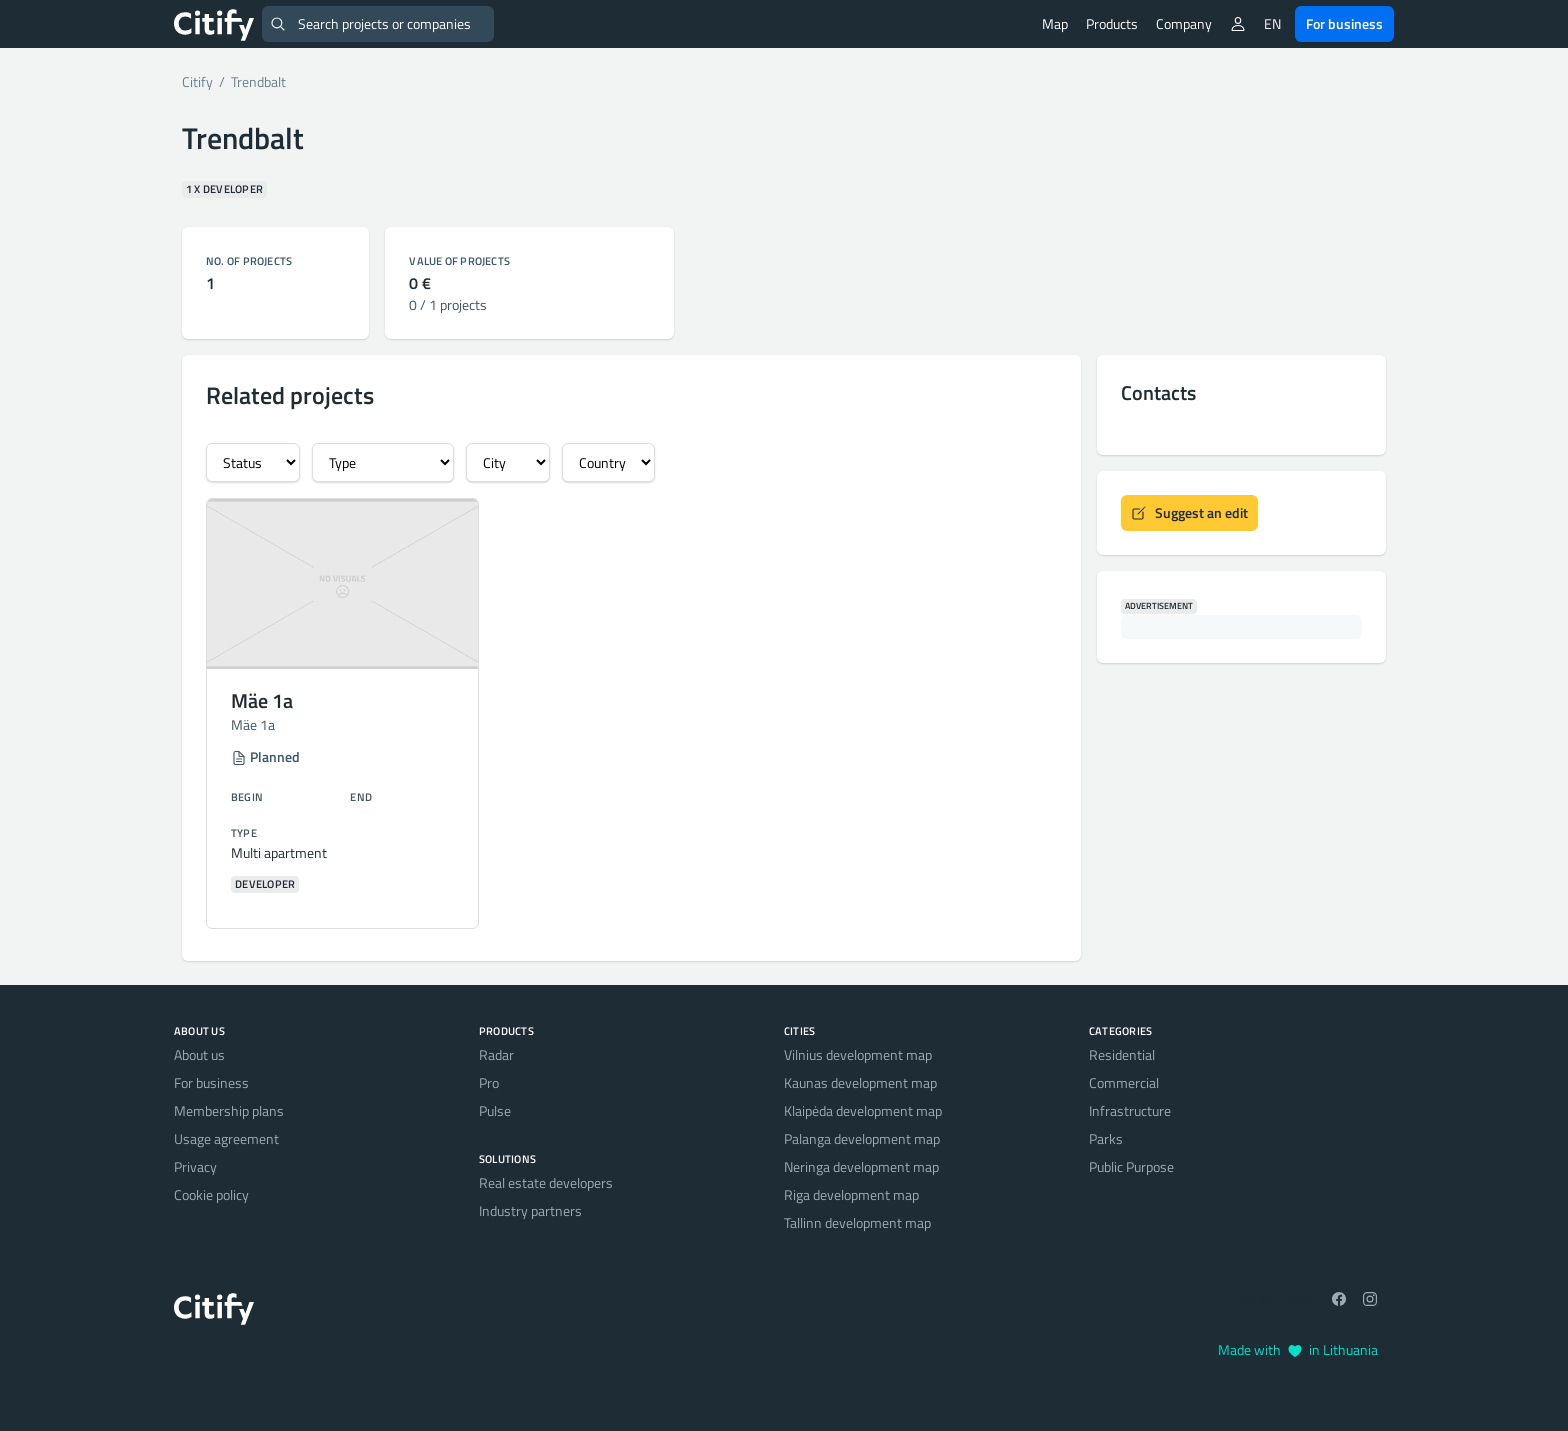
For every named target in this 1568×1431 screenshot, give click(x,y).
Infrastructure (1130, 1110)
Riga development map (851, 1194)
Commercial (1124, 1082)
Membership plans (229, 1110)
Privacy (195, 1166)
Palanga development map (862, 1138)
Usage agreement (226, 1138)
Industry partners (530, 1210)
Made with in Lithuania (1298, 1349)
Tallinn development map (857, 1222)
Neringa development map (861, 1166)
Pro (489, 1082)
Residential (1122, 1054)
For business (1344, 23)
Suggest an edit (1189, 512)
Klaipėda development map (863, 1110)
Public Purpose (1131, 1166)
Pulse (495, 1110)
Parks (1106, 1138)
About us (199, 1054)
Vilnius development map (858, 1054)
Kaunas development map (860, 1082)
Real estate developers (546, 1182)
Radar (496, 1054)
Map (1055, 23)
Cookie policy (211, 1194)
